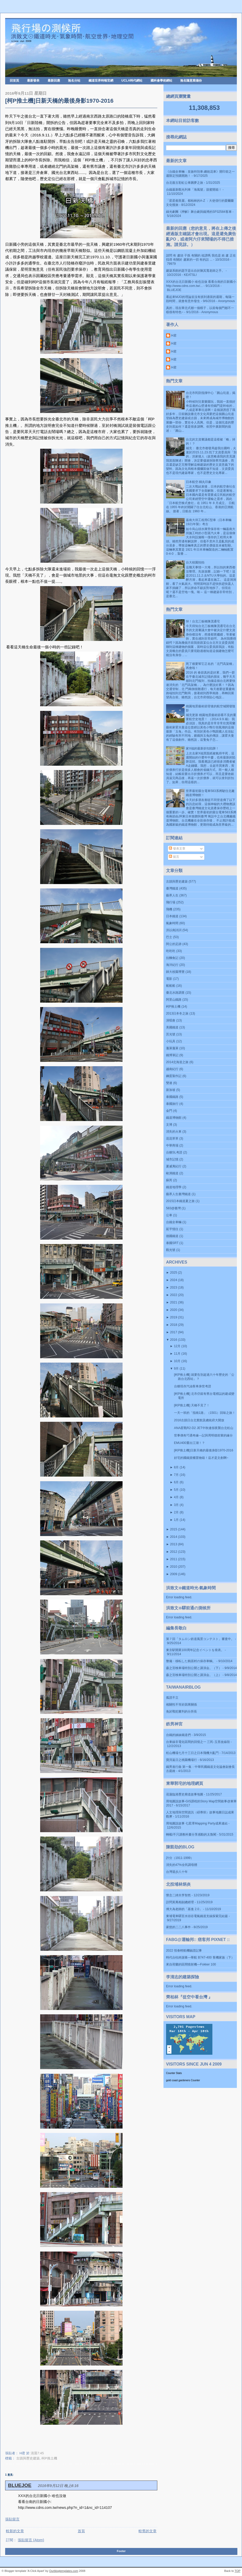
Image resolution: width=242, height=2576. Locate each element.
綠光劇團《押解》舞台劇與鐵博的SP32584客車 (199, 212)
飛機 (169, 909)
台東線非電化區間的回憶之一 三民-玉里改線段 (198, 1742)
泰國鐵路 (172, 1097)
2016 (173, 1340)
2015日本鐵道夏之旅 (180, 1201)
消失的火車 (174, 1131)
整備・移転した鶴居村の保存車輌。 (190, 1661)
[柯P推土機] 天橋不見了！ (192, 1405)
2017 (173, 1332)
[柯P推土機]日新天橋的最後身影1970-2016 (59, 101)
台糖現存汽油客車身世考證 (192, 1386)
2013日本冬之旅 (177, 1013)
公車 (169, 1215)
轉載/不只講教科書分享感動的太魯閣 (191, 1834)
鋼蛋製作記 (174, 1076)
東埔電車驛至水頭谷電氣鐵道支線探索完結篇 (197, 1916)
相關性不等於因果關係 (181, 1704)
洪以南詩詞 (174, 930)
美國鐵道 (172, 1027)
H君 (174, 335)
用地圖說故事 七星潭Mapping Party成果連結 (197, 1823)
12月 (177, 1346)
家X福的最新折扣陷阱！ (202, 748)
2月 (176, 1512)
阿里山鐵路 (174, 999)
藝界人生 (172, 895)
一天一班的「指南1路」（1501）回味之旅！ (204, 1413)
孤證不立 (172, 1697)
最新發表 (33, 80)
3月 (176, 1505)
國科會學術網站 (161, 80)
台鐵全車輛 (174, 1222)
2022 (173, 1295)
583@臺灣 (173, 1208)
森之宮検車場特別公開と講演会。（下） (194, 1668)
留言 (174, 857)
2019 (173, 1317)
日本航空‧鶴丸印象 (198, 482)
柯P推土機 (49, 2458)
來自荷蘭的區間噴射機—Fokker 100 (191, 1964)
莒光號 (170, 1034)
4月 (176, 1497)
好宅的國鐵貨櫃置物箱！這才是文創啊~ (201, 1458)
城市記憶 (172, 1159)
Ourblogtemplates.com (63, 2570)
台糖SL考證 (174, 1152)
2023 (173, 1287)
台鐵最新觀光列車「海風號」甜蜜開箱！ (194, 189)
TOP (237, 2570)
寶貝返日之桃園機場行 (181, 1760)
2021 (173, 1302)
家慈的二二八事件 (178, 1927)
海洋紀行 (172, 965)
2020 (173, 1310)
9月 (176, 1368)
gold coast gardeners (178, 2080)
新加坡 (170, 1090)
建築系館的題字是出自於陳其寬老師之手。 (195, 270)
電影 (169, 979)
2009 (173, 1574)
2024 (173, 1280)
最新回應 (54, 80)
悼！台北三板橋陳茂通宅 (203, 621)
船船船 (170, 985)
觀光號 (170, 1250)
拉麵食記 (172, 958)
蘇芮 (169, 1180)
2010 (173, 1566)
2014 (173, 1537)
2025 (173, 1272)
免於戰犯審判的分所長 (181, 1711)
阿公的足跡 (174, 944)
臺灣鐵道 (172, 888)
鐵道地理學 (174, 1187)
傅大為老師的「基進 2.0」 (184, 1909)
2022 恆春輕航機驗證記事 (184, 1950)
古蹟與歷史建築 (28, 2458)
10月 (177, 1361)
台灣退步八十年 (177, 1872)
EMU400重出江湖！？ (189, 1443)
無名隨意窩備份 (191, 80)
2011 (173, 1559)
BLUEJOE (19, 2485)
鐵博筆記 (172, 1055)
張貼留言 (12, 2519)
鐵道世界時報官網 (101, 80)
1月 (176, 1520)
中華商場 (172, 1145)
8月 (176, 1467)
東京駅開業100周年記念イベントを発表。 (195, 1650)
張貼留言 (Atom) (31, 2540)
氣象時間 (172, 923)
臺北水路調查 (175, 992)
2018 (173, 1325)
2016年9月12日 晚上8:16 (58, 2486)
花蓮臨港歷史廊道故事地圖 (184, 1794)
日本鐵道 (172, 916)
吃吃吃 (170, 951)
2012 (173, 1552)
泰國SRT (172, 1243)
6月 (176, 1482)
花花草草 (172, 1138)
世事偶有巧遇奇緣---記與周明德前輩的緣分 (203, 1435)
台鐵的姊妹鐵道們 (178, 1735)
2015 (173, 1529)
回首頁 (14, 80)
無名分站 (74, 80)
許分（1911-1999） (180, 1858)
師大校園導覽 (175, 972)
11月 (177, 1353)
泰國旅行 (172, 1104)
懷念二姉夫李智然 (178, 1895)
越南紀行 (172, 1069)
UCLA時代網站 (131, 80)
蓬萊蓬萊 (172, 1048)
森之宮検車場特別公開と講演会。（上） (194, 1675)
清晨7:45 (37, 2453)
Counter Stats (174, 2073)
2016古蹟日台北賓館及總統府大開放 (199, 1420)
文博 (169, 1124)
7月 (176, 1475)
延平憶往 (172, 1229)
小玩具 (170, 1041)
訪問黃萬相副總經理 (180, 1902)
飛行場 (170, 902)
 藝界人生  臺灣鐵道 (178, 1194)
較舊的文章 (148, 2531)
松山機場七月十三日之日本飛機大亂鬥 (192, 1753)
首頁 (81, 2531)
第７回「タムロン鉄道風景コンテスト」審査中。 (200, 1639)
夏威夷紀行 (174, 1166)
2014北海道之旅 (177, 1062)
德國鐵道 (172, 1236)
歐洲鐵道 (172, 1173)
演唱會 (170, 1020)
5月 (176, 1490)
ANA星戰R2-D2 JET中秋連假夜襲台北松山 (203, 1428)
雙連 (169, 1083)
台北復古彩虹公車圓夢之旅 (184, 182)
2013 (173, 1544)
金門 (169, 1111)
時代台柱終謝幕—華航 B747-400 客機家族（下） (200, 1957)
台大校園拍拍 (195, 562)
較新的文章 (15, 2531)
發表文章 (177, 848)
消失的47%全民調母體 (181, 1865)
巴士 (169, 937)
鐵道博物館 (174, 1117)
